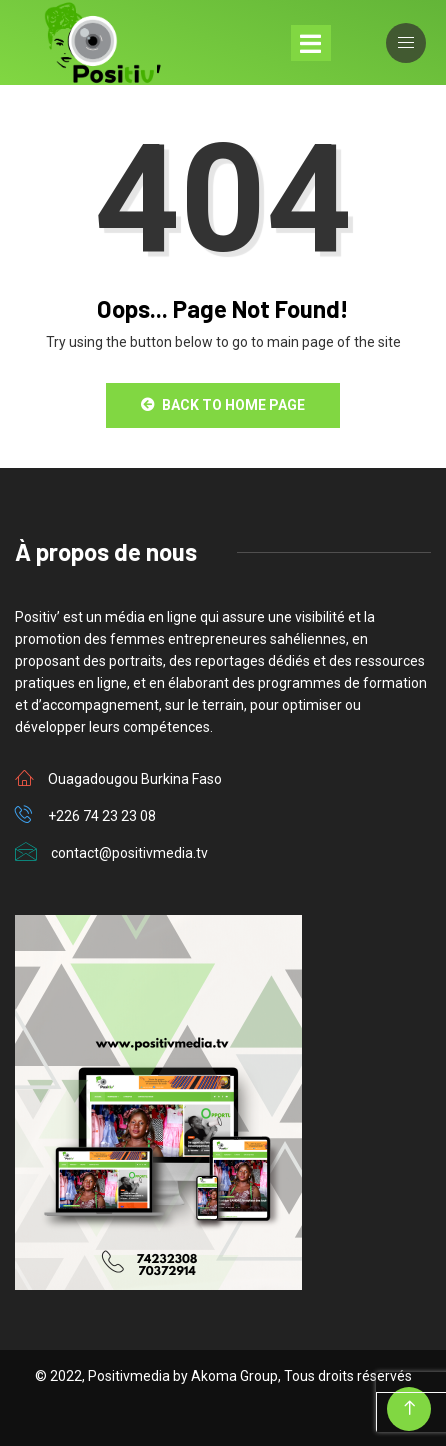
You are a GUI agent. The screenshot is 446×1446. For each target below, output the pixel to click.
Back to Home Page (223, 405)
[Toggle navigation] (311, 43)
